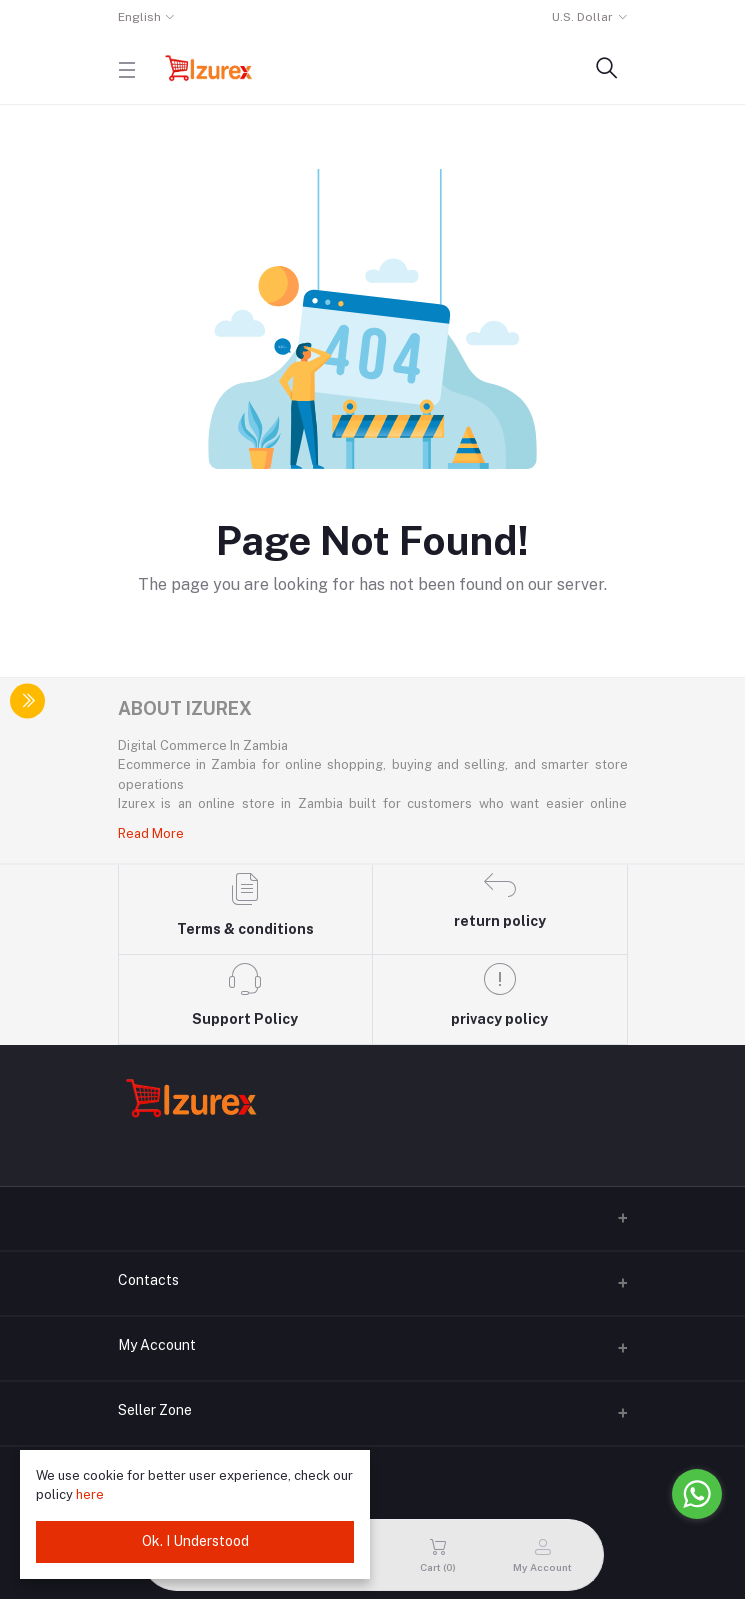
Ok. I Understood (195, 1541)
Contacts (148, 1280)
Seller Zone (155, 1410)
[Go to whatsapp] (697, 1494)
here (90, 1494)
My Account (157, 1345)
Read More (151, 833)
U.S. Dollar (582, 17)
